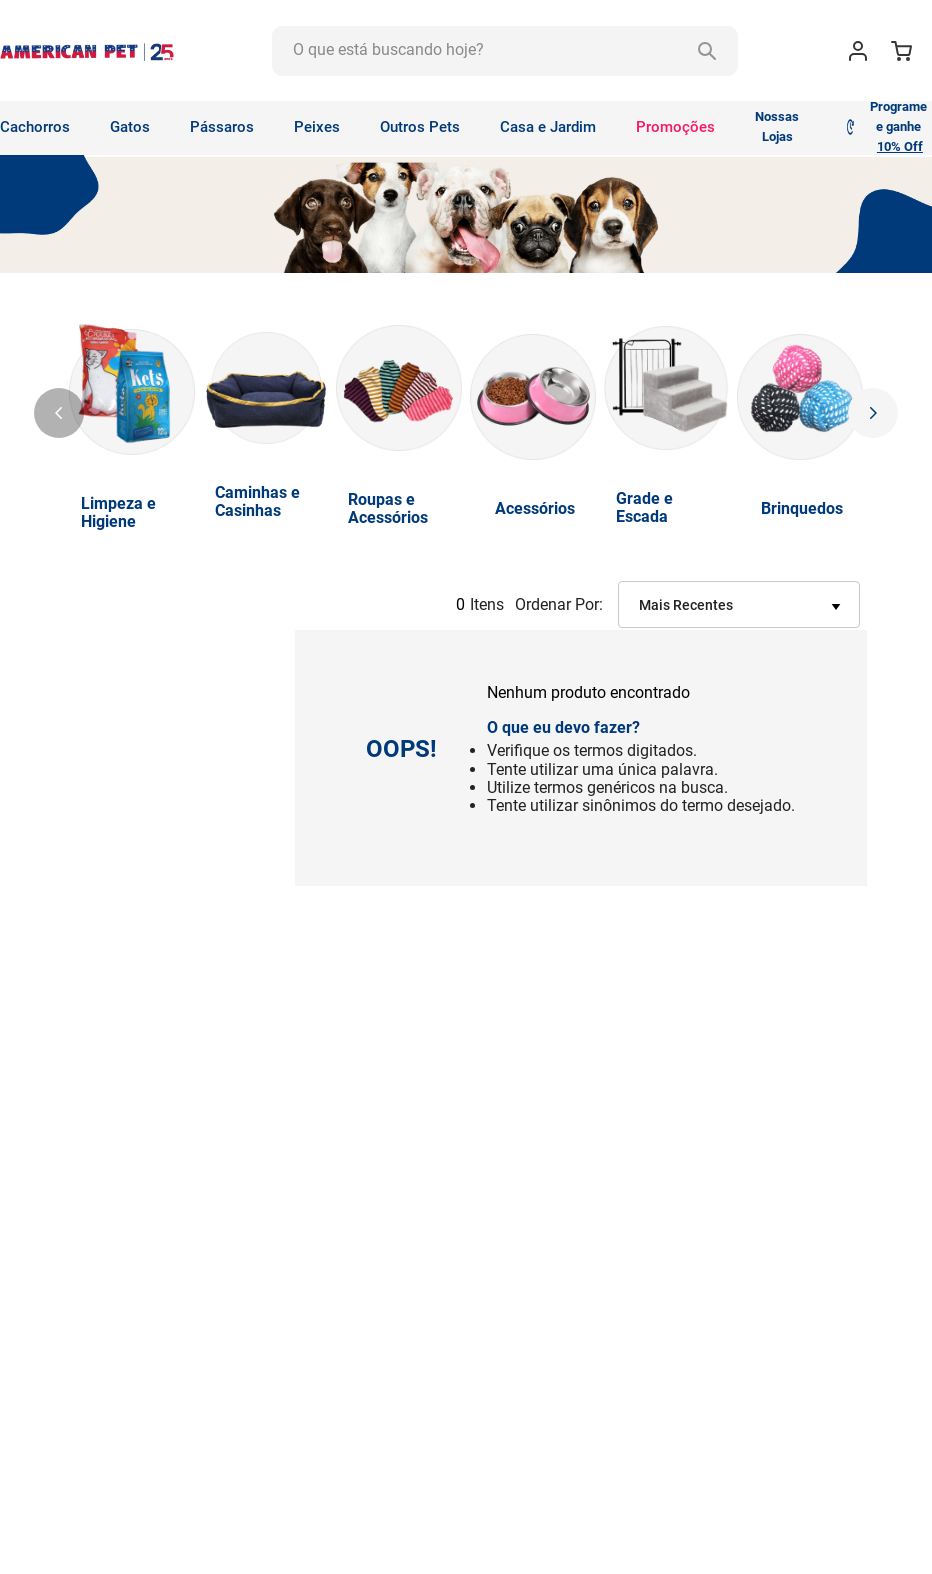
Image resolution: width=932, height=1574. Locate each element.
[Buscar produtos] (707, 51)
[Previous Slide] (59, 413)
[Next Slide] (873, 413)
